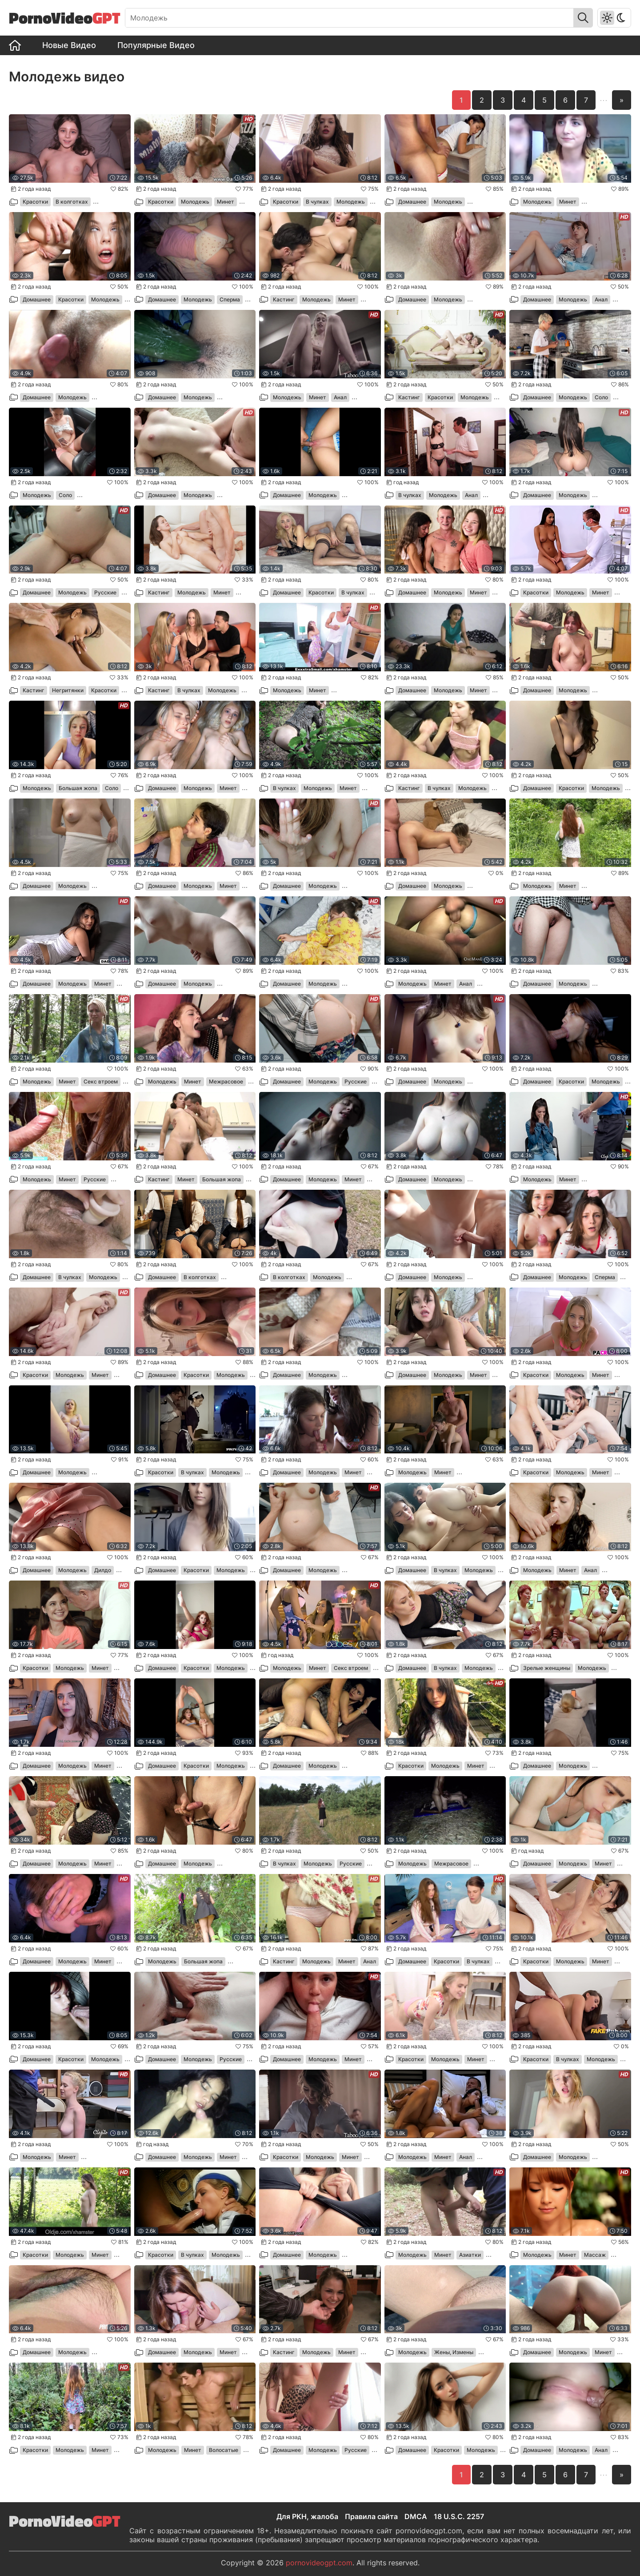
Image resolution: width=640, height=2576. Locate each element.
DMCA (415, 2516)
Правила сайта (371, 2516)
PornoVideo (64, 17)
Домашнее (412, 201)
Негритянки (68, 690)
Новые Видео (69, 45)
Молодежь (195, 201)
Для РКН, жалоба (307, 2516)
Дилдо (102, 1570)
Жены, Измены (453, 2352)
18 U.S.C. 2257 (459, 2516)
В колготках (72, 201)
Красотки (35, 201)
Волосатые (223, 2450)
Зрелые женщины (546, 1668)
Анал (601, 299)
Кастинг (284, 299)
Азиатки (470, 2254)
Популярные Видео (156, 45)
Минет (225, 201)
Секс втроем (101, 1081)
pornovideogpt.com (319, 2562)
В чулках (317, 201)
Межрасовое (226, 1081)
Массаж (595, 2254)
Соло (601, 397)
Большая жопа (78, 788)
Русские (105, 592)
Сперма (230, 299)
